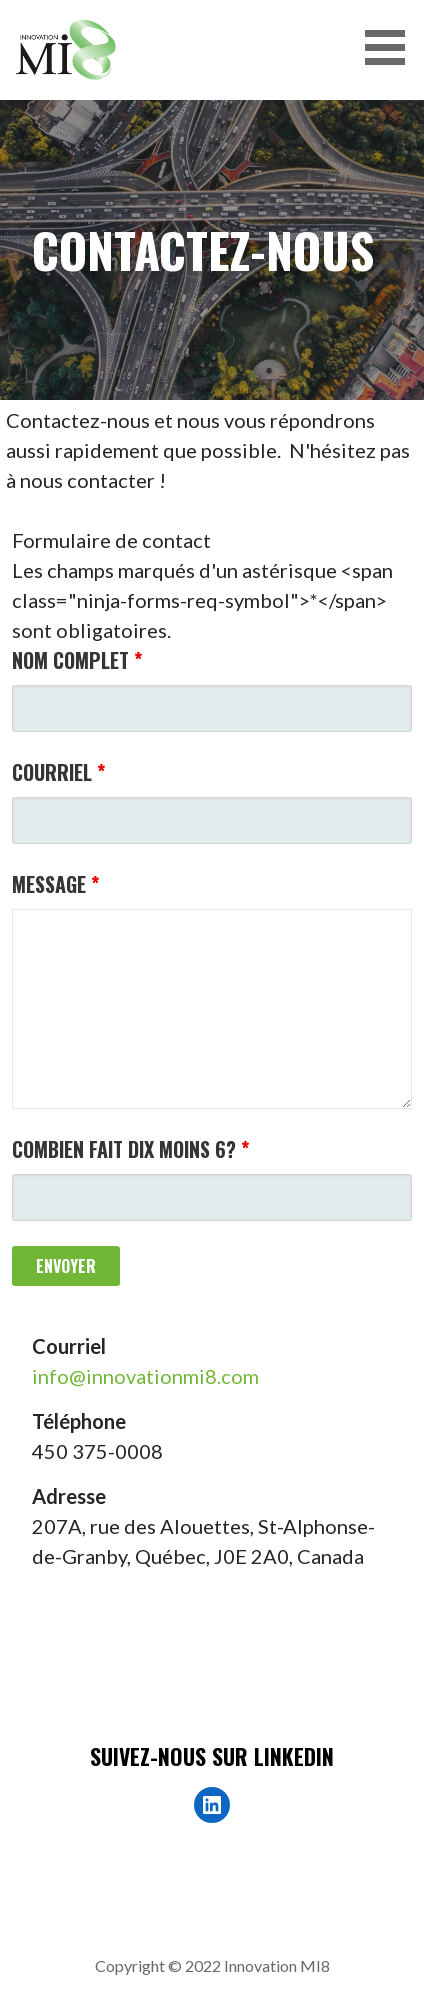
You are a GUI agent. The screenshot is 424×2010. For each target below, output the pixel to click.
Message (55, 884)
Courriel (58, 772)
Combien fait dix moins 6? (130, 1149)
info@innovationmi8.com (145, 1376)
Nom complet (77, 660)
